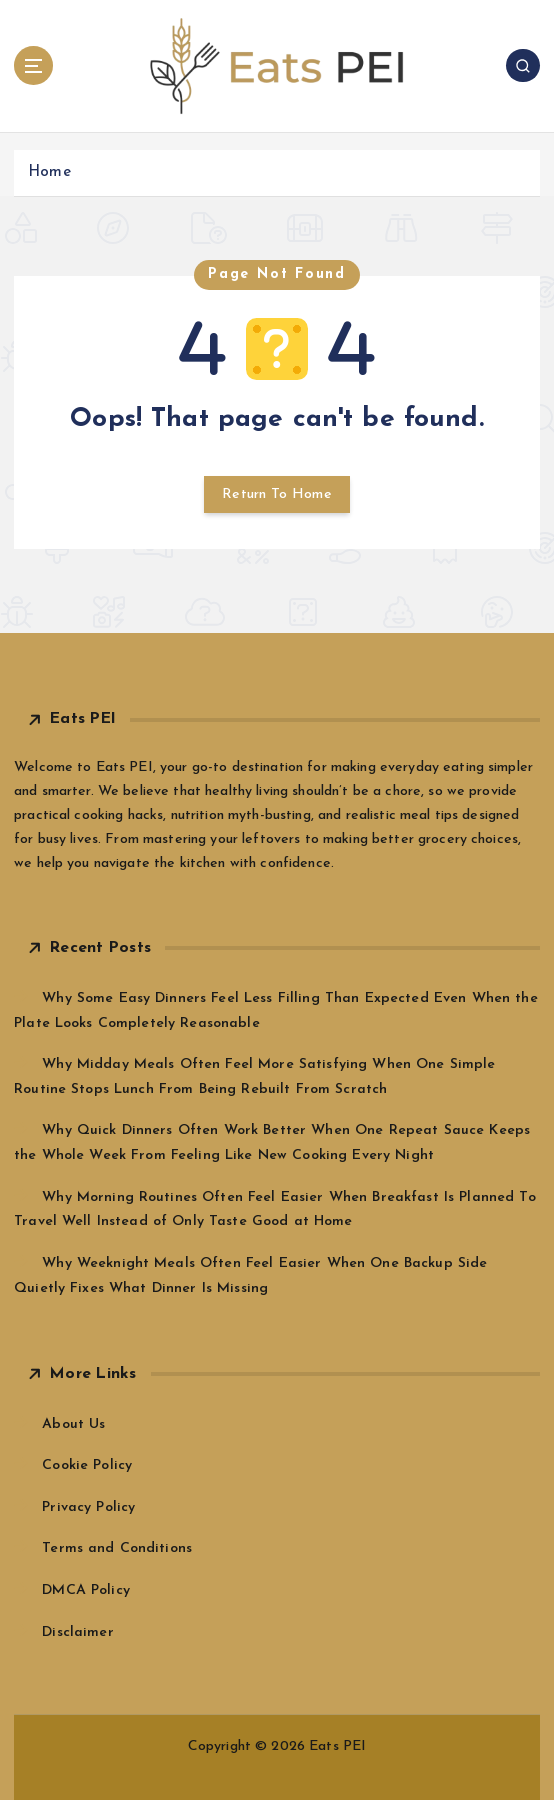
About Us (73, 1424)
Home (49, 172)
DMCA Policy (86, 1590)
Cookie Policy (87, 1465)
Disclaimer (77, 1632)
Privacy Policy (88, 1507)
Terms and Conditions (117, 1548)
